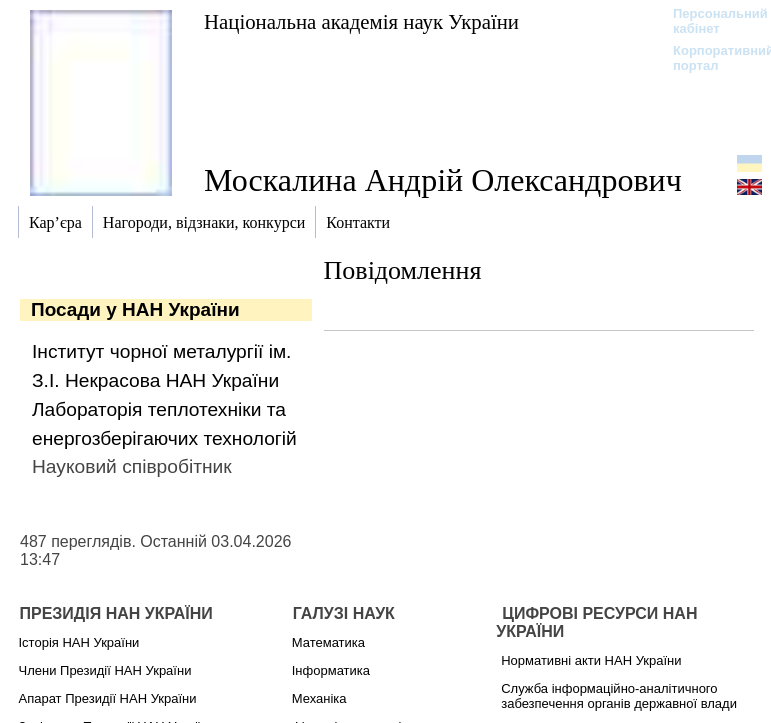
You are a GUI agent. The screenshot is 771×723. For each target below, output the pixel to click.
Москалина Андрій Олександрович (443, 180)
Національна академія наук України (361, 21)
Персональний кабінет (710, 21)
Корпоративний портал (710, 58)
